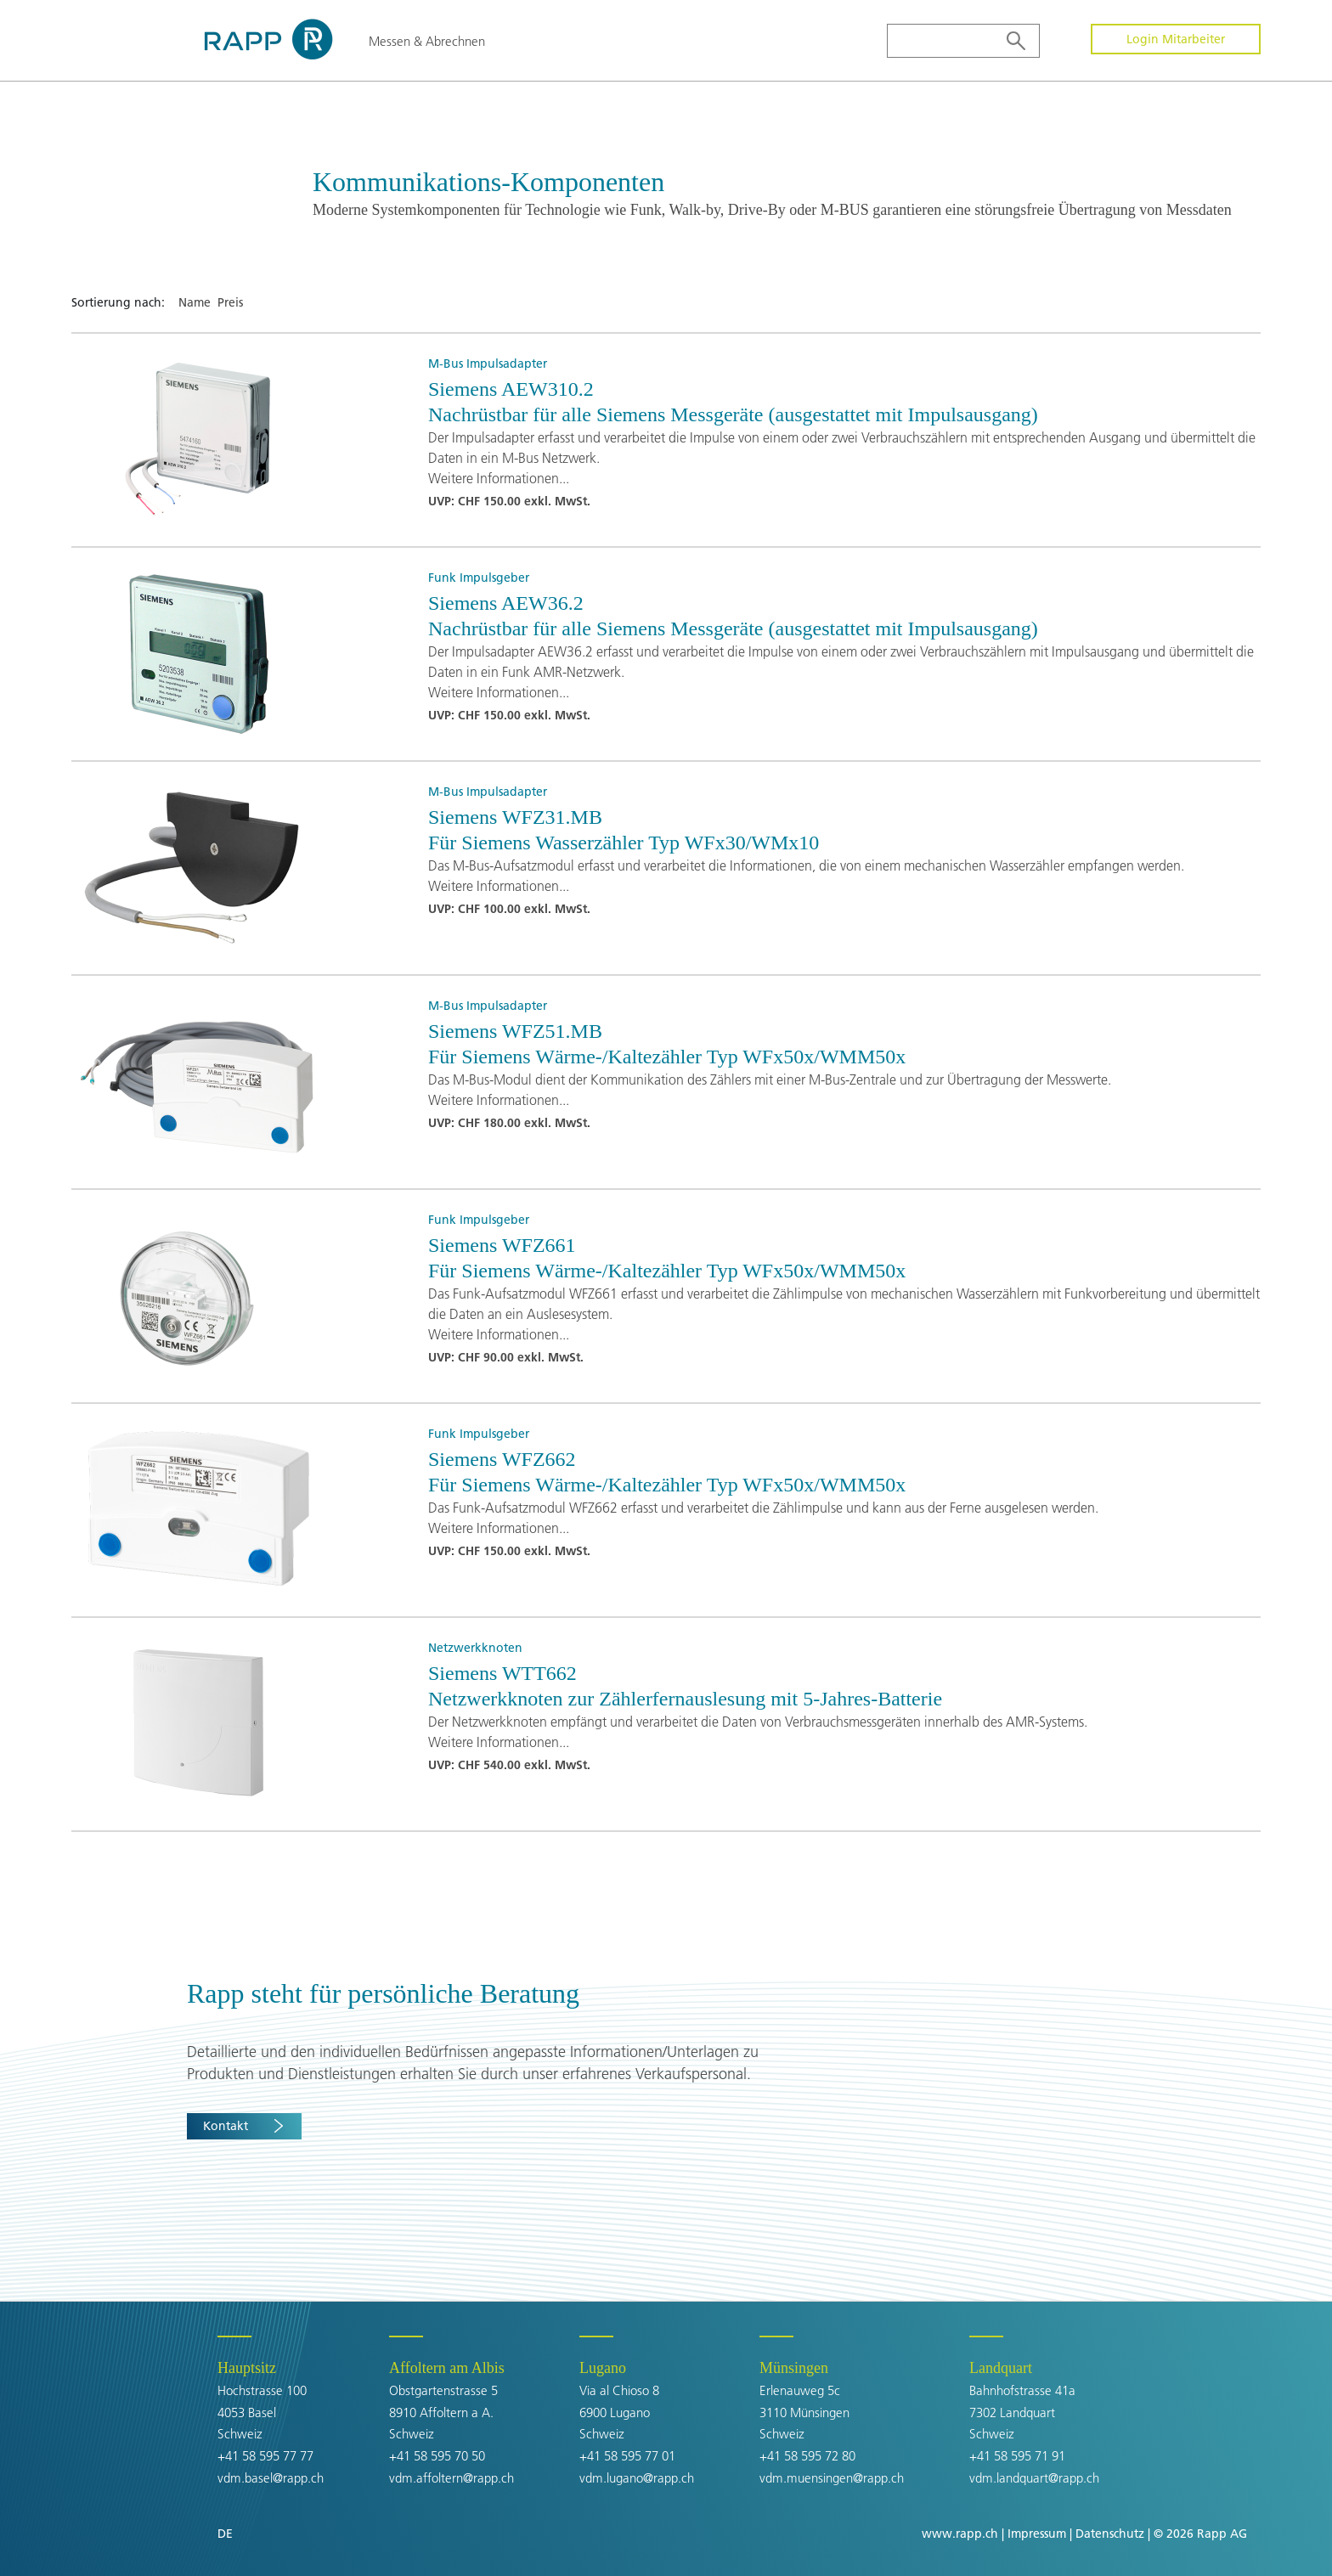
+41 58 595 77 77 (265, 2456)
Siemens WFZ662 (502, 1459)
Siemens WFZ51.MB (515, 1031)
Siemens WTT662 (502, 1673)
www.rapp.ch (960, 2533)
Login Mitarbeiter (1175, 39)
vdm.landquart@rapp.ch (1034, 2478)
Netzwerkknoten (475, 1647)
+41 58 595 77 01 (627, 2456)
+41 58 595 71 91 (1017, 2456)
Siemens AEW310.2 (511, 389)
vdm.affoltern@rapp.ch (451, 2478)
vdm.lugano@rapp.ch (636, 2478)
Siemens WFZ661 (502, 1245)
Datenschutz (1109, 2533)
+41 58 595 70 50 (437, 2456)
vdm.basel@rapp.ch (270, 2478)
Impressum (1036, 2533)
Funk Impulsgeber (478, 577)
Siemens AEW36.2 (506, 603)
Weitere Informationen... (498, 478)
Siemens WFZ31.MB (515, 817)
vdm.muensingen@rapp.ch (831, 2478)
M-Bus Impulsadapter (487, 363)
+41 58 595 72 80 (807, 2456)
